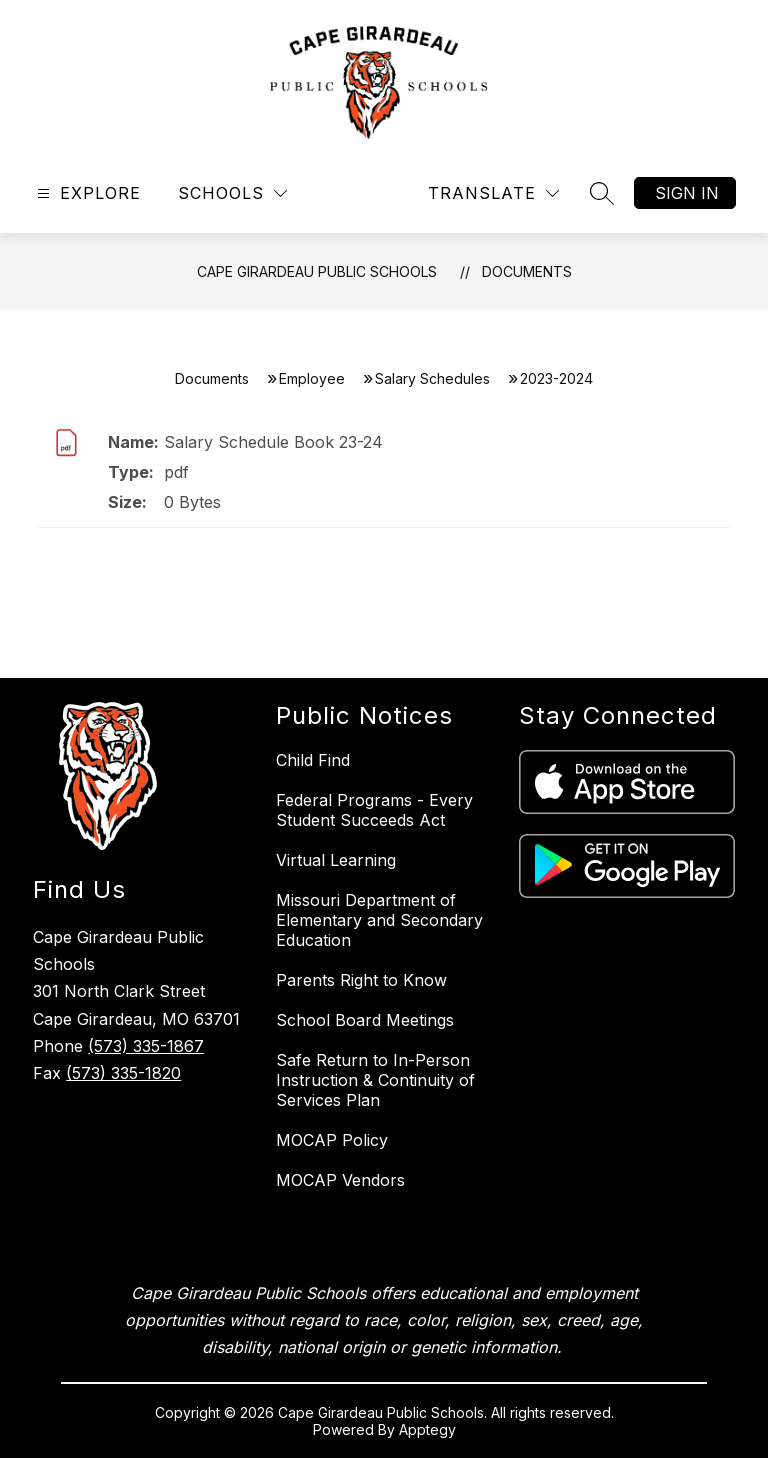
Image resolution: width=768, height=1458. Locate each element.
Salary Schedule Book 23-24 (273, 442)
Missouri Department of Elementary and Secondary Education (379, 920)
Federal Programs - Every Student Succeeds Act (374, 810)
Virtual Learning (336, 860)
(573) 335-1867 (146, 1046)
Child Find (313, 760)
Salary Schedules (432, 378)
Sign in (687, 193)
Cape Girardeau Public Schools (317, 271)
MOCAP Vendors (340, 1180)
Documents (527, 271)
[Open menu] (86, 193)
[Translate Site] (493, 193)
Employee (312, 378)
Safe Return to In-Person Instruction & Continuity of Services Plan (375, 1080)
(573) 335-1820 (123, 1073)
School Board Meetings (365, 1020)
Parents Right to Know (361, 980)
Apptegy (427, 1429)
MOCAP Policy (332, 1140)
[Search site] (602, 193)
